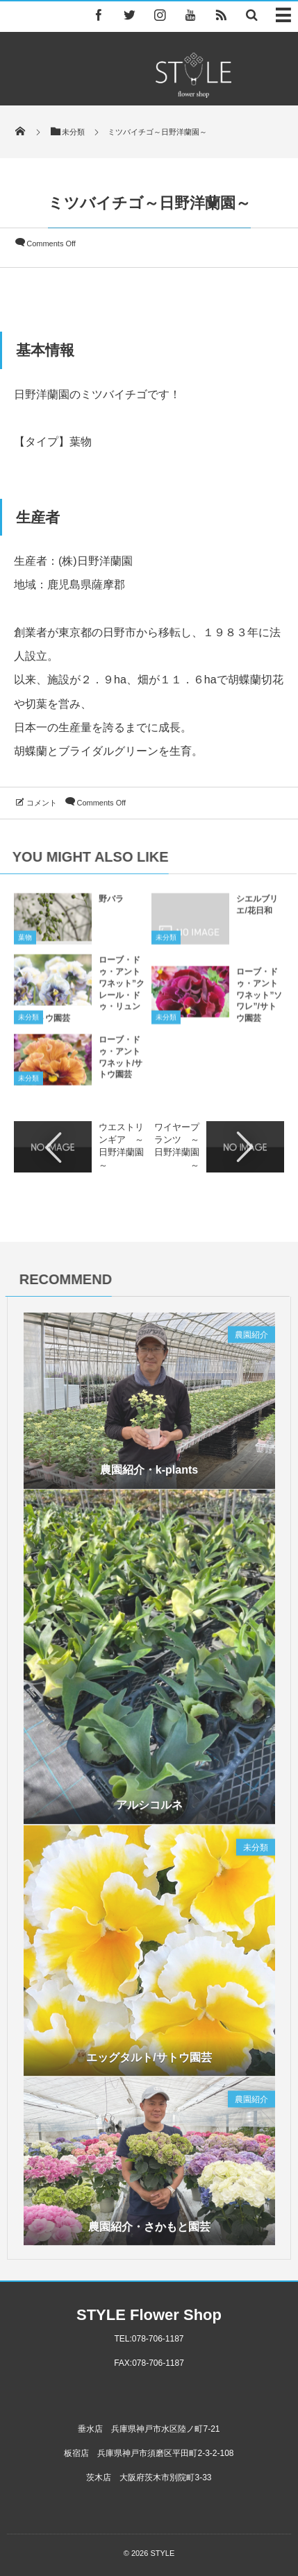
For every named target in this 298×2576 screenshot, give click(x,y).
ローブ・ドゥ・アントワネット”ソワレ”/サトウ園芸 (259, 1000)
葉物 (25, 943)
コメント (41, 803)
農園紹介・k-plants (149, 1475)
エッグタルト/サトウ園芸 (148, 2062)
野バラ (111, 905)
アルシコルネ (149, 1810)
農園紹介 (251, 1340)
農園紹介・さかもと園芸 (149, 2231)
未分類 (166, 943)
